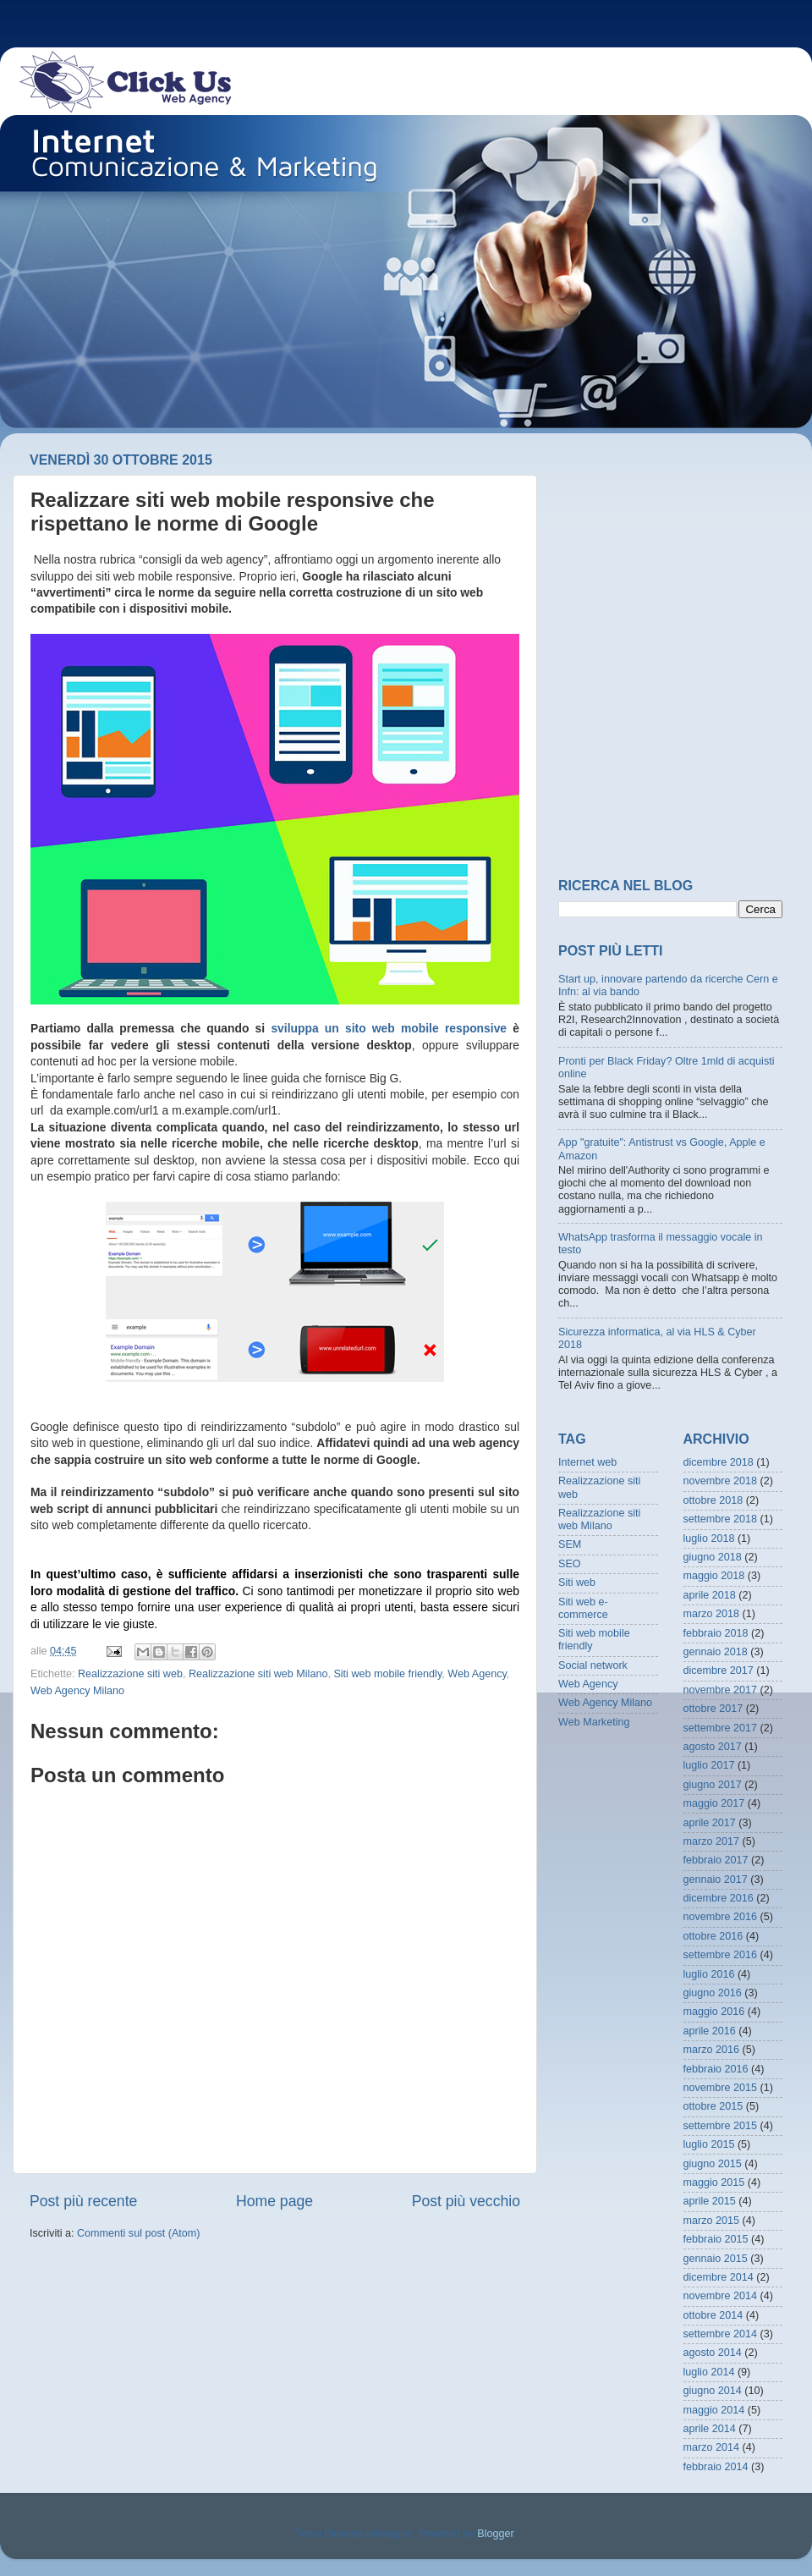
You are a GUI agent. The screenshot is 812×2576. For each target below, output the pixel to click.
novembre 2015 (720, 2088)
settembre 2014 (720, 2334)
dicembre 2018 (718, 1462)
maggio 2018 (714, 1576)
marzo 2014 (711, 2447)
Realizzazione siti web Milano (258, 1674)
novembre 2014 (720, 2296)
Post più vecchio (466, 2201)
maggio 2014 (714, 2410)
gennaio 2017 (715, 1879)
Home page (274, 2201)
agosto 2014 (712, 2353)
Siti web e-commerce (583, 1608)
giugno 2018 (712, 1557)
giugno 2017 (712, 1785)
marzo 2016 (711, 2050)
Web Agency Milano (77, 1691)
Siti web (576, 1582)
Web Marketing (593, 1722)
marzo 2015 (711, 2220)
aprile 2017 (709, 1823)
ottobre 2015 (713, 2106)
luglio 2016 (709, 1974)
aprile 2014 (709, 2429)
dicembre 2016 (718, 1898)
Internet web (587, 1462)
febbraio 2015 (716, 2239)
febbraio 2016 (716, 2069)
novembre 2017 (720, 1690)
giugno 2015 (712, 2164)
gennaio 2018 (715, 1652)
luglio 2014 (709, 2372)
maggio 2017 (714, 1803)
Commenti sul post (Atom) (138, 2233)
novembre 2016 (720, 1917)
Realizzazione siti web (130, 1674)
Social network (593, 1665)
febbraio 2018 (716, 1633)
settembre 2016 (720, 1955)
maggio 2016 (714, 2011)
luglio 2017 (709, 1765)
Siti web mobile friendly (387, 1674)
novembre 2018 (720, 1481)
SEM (569, 1544)
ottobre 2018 (713, 1500)
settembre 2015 (720, 2126)
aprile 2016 (709, 2031)
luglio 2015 (709, 2144)
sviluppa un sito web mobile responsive (389, 1028)
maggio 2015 (714, 2182)
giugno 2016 (712, 1993)
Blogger (495, 2534)
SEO (569, 1564)
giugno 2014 (712, 2391)
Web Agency (477, 1674)
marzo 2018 (711, 1614)
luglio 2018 (709, 1538)
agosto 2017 (712, 1747)
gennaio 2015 (715, 2259)
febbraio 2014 (716, 2467)
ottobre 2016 (713, 1936)
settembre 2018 (720, 1519)
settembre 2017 (720, 1728)
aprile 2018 (709, 1595)
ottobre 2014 (713, 2315)
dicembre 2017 (718, 1670)
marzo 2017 (711, 1841)
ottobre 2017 (713, 1709)
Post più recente (83, 2201)
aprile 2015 (709, 2201)
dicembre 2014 (718, 2277)
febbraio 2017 (716, 1860)
